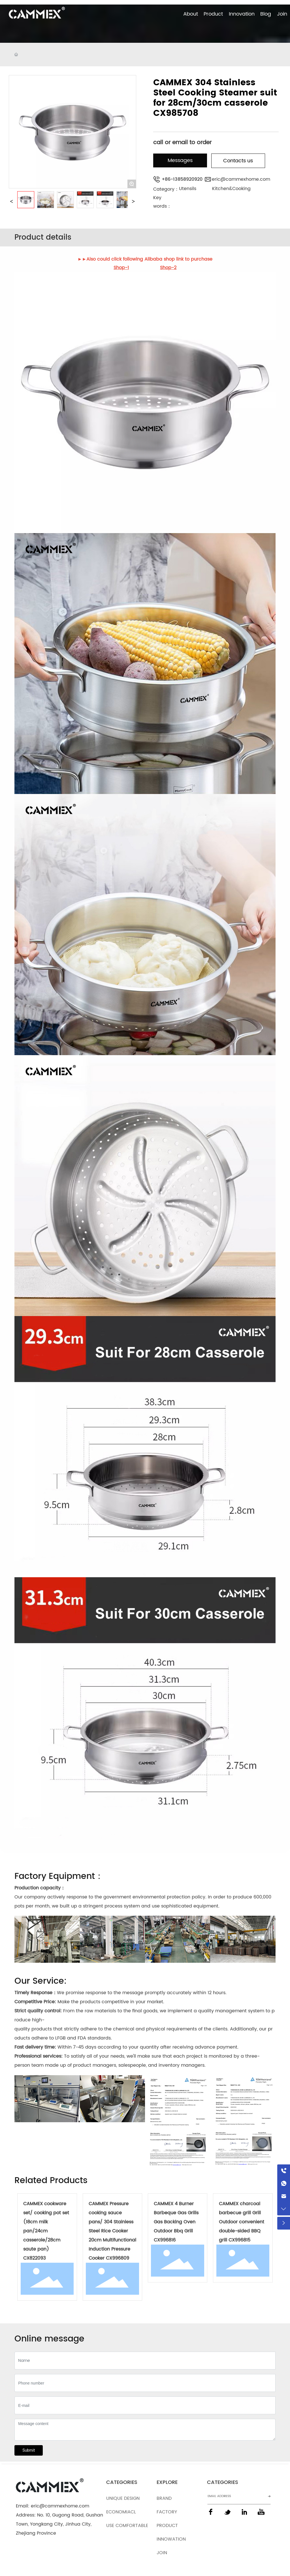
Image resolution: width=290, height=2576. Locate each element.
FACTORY (167, 2512)
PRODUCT (167, 2525)
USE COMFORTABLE (127, 2525)
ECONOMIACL (121, 2512)
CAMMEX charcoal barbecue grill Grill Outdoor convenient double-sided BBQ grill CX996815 (241, 2222)
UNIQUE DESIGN (123, 2498)
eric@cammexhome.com (241, 179)
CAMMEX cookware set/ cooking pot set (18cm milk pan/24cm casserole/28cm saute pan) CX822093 (46, 2231)
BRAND (164, 2498)
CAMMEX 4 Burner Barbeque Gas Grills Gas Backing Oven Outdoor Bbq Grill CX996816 (176, 2222)
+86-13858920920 (182, 179)
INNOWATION (172, 2539)
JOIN (162, 2552)
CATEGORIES (121, 2482)
